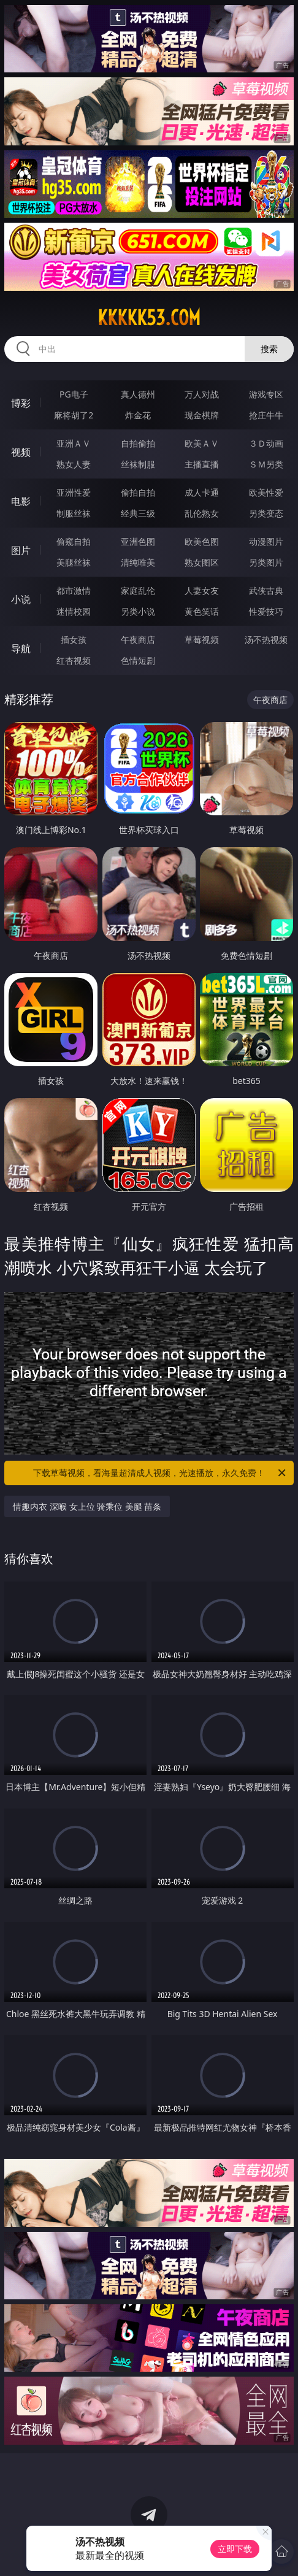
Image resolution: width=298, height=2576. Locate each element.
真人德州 (138, 394)
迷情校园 (73, 611)
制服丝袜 (73, 513)
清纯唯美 (138, 562)
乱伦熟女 (202, 513)
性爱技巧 (266, 611)
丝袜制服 (138, 464)
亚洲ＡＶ (73, 443)
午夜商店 (138, 639)
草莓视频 (202, 639)
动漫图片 (266, 541)
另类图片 (266, 562)
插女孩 (73, 639)
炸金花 (138, 415)
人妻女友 (202, 590)
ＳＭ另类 (266, 464)
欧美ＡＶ (202, 443)
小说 (21, 599)
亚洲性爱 (73, 492)
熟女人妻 (73, 464)
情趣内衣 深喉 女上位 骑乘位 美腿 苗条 (87, 1506)
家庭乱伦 (138, 590)
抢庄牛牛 (266, 415)
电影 (21, 501)
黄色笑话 (202, 611)
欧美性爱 (266, 492)
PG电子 (73, 394)
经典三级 (138, 513)
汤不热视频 (266, 639)
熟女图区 (202, 562)
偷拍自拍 (138, 492)
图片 (21, 550)
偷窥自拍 (73, 541)
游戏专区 (266, 394)
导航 (21, 648)
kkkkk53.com (149, 318)
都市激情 (73, 590)
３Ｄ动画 (266, 443)
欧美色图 (202, 541)
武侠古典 (266, 590)
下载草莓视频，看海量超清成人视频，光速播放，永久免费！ (160, 1473)
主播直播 (202, 464)
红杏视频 (73, 660)
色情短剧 (138, 660)
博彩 (21, 403)
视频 (21, 452)
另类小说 (138, 611)
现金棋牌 (202, 415)
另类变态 (266, 513)
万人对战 (202, 394)
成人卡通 (202, 492)
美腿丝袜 (73, 562)
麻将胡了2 (73, 415)
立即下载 (235, 2549)
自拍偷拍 (138, 443)
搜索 (269, 349)
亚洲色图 (138, 541)
